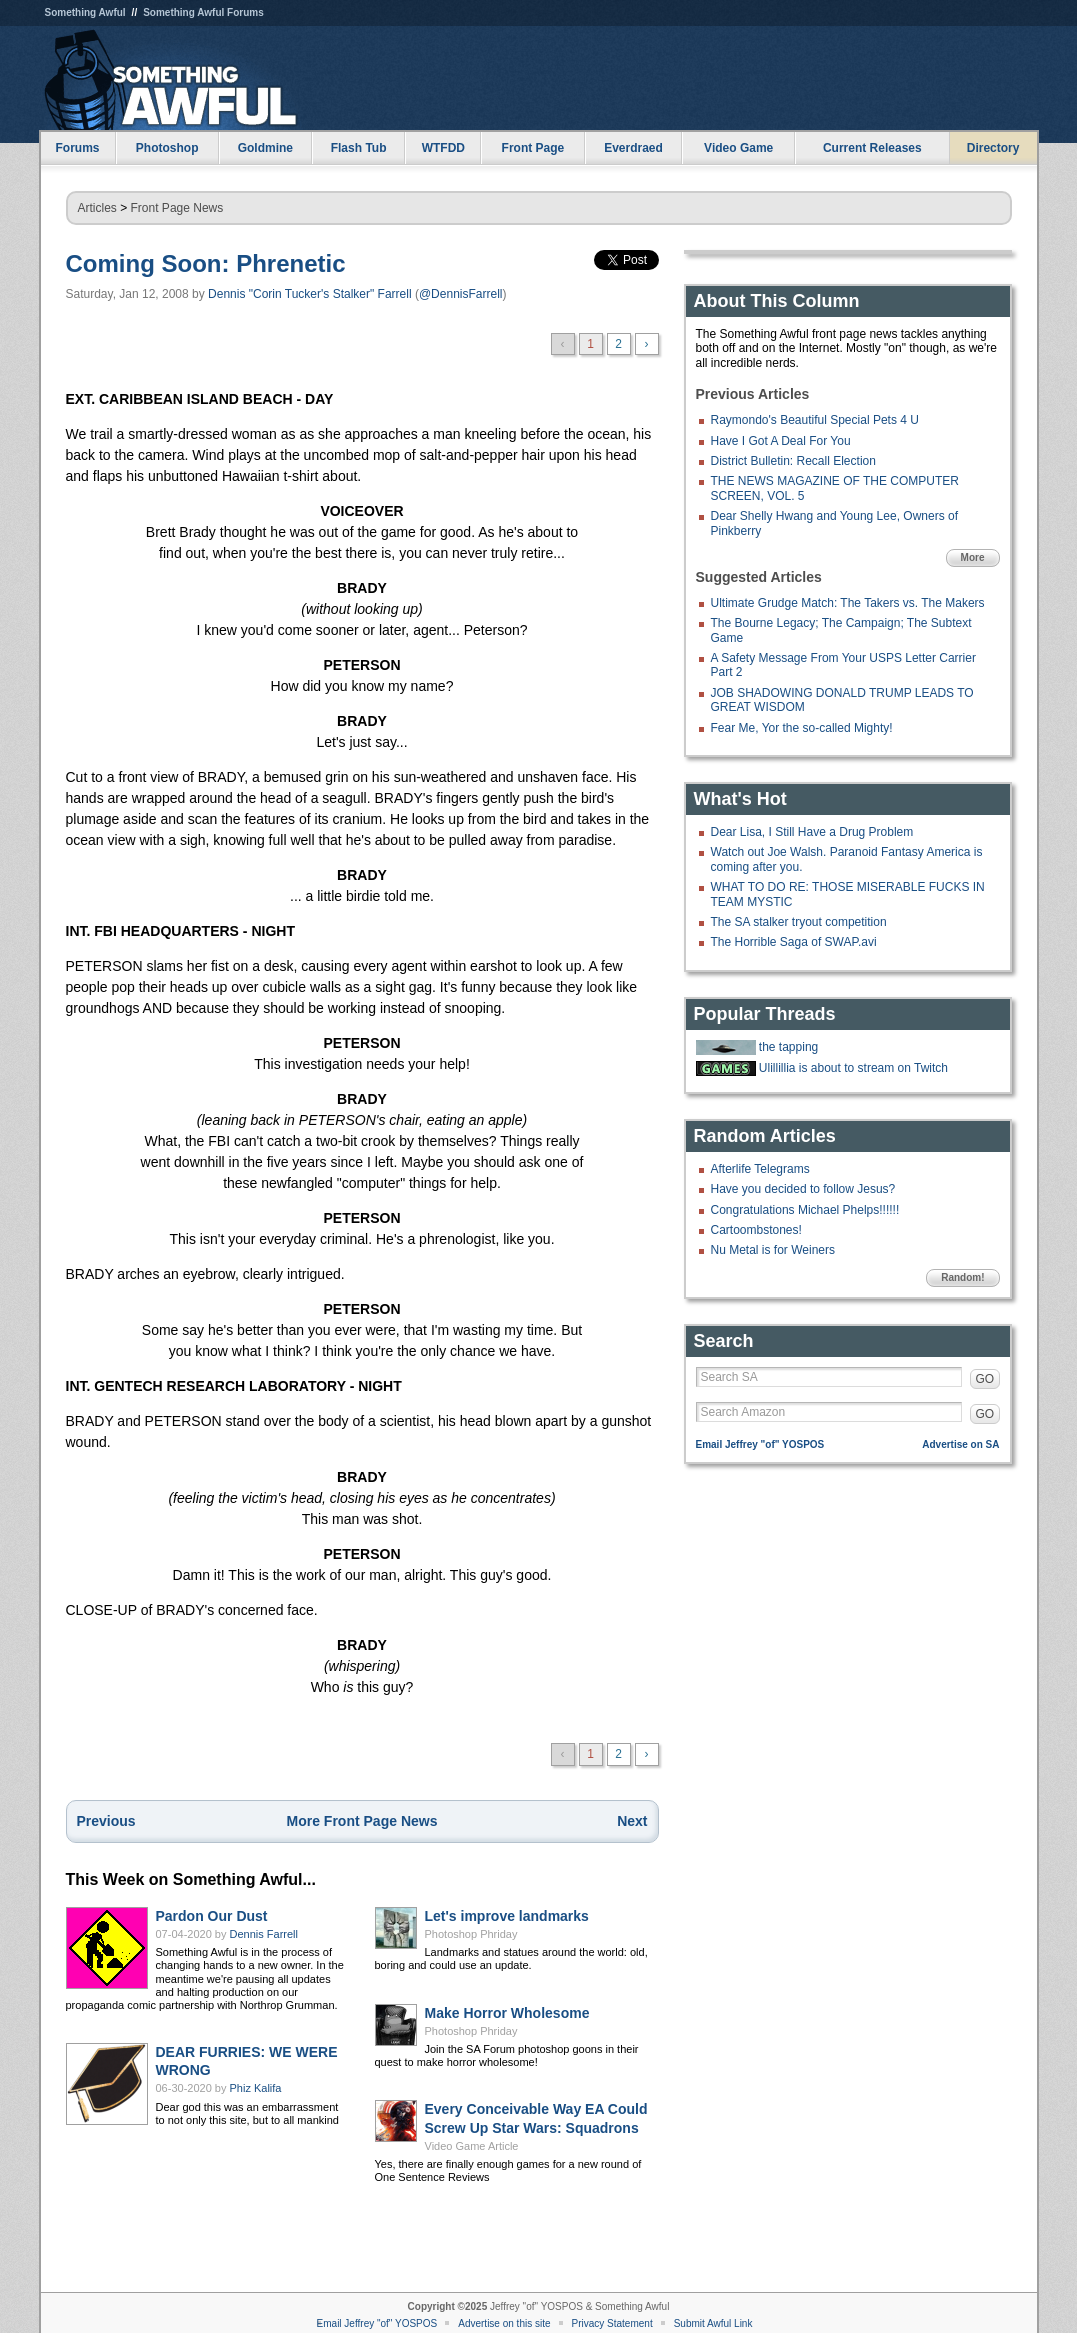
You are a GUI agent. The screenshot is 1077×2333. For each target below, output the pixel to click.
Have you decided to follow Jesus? (803, 1189)
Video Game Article (472, 2146)
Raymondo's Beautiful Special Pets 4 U (815, 420)
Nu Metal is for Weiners (773, 1250)
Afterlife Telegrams (760, 1169)
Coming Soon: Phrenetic (206, 263)
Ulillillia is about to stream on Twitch (853, 1068)
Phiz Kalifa (256, 2088)
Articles (97, 208)
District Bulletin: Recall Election (793, 461)
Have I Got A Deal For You (781, 441)
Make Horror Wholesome (507, 2013)
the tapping (788, 1047)
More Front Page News (362, 1821)
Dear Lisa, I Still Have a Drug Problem (812, 832)
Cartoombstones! (756, 1230)
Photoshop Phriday (471, 1934)
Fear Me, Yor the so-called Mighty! (802, 728)
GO (985, 1379)
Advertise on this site (504, 2323)
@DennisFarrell (461, 294)
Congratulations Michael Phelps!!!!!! (805, 1210)
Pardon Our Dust (212, 1916)
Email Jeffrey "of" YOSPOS (760, 1444)
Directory (993, 148)
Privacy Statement (612, 2323)
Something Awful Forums (203, 12)
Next (632, 1821)
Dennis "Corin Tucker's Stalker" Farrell (310, 294)
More (973, 557)
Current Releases (872, 148)
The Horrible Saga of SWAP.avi (794, 942)
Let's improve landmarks (507, 1916)
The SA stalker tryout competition (799, 922)
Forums (77, 148)
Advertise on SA (960, 1444)
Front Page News (177, 208)
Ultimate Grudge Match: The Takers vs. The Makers (848, 603)
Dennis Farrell (264, 1934)
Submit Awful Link (713, 2323)
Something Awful (85, 12)
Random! (962, 1277)
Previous (106, 1821)
